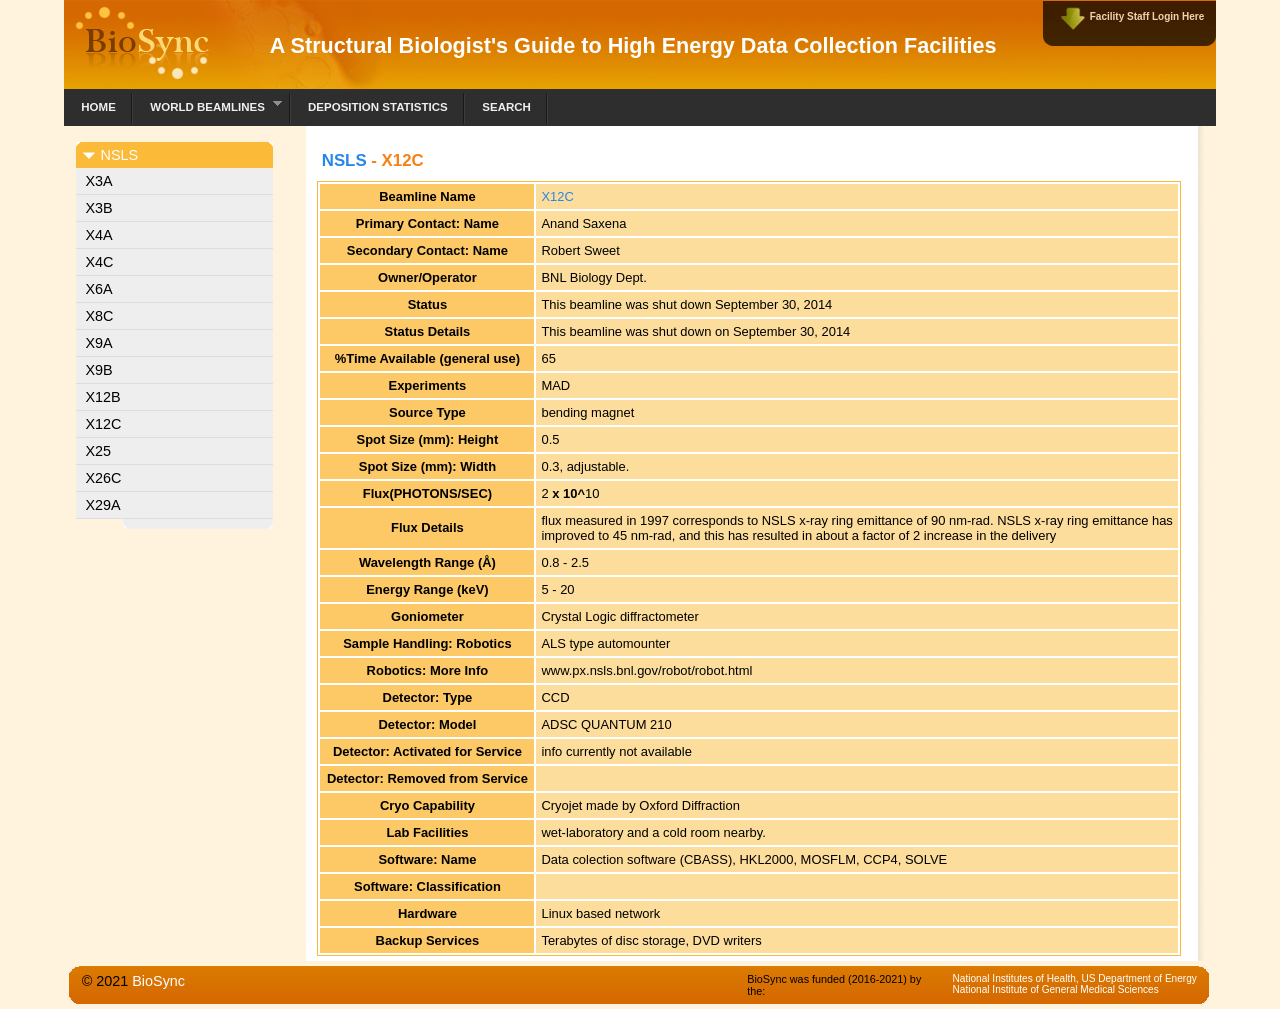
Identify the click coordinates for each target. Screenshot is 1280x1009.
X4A (99, 235)
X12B (103, 397)
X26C (104, 478)
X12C (104, 424)
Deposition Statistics (378, 107)
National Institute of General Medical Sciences (1056, 989)
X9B (99, 370)
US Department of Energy (1138, 978)
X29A (103, 505)
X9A (99, 343)
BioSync (158, 981)
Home (98, 107)
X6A (99, 289)
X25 (99, 451)
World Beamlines (207, 104)
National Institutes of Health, (1017, 978)
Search (506, 107)
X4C (100, 262)
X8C (100, 316)
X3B (99, 208)
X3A (99, 181)
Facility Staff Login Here (1147, 16)
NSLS (344, 160)
